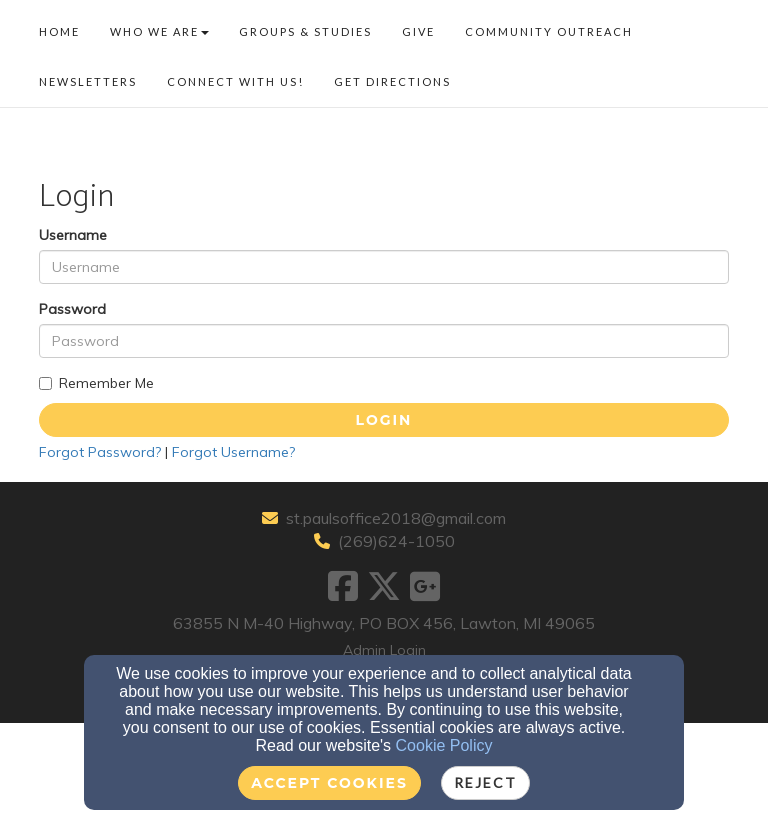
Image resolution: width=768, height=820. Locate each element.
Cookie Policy (444, 745)
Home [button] (59, 31)
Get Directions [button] (392, 81)
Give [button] (418, 31)
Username (73, 235)
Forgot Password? (100, 452)
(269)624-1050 (396, 541)
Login (384, 420)
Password (72, 309)
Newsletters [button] (88, 81)
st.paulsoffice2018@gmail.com (396, 518)
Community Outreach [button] (549, 31)
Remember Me (96, 383)
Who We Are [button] (159, 31)
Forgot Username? (233, 452)
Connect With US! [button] (235, 81)
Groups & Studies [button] (305, 31)
